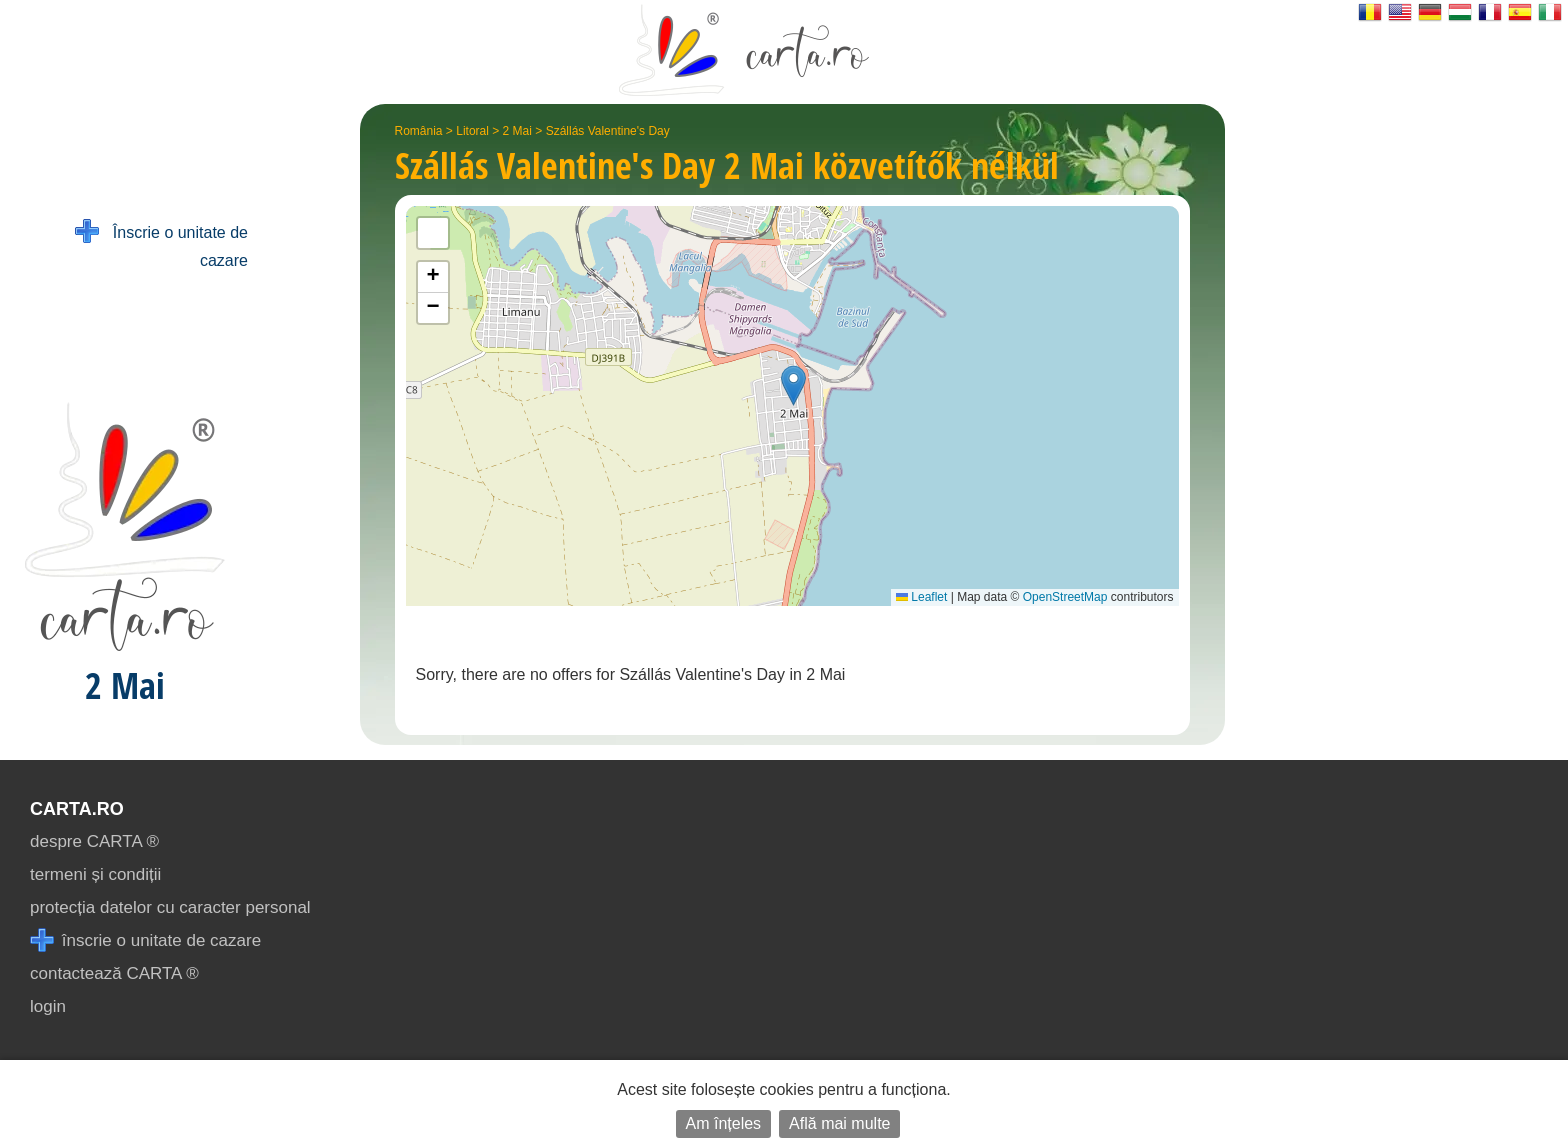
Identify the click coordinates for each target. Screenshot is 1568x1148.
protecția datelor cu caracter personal (170, 907)
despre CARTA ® (94, 841)
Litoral (472, 131)
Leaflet (921, 597)
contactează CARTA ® (114, 973)
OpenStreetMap (1065, 597)
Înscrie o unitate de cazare (161, 244)
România (419, 131)
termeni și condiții (95, 874)
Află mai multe (839, 1123)
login (48, 1006)
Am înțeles (724, 1123)
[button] (793, 385)
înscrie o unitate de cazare (145, 940)
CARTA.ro (77, 809)
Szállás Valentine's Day (608, 131)
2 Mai (517, 131)
